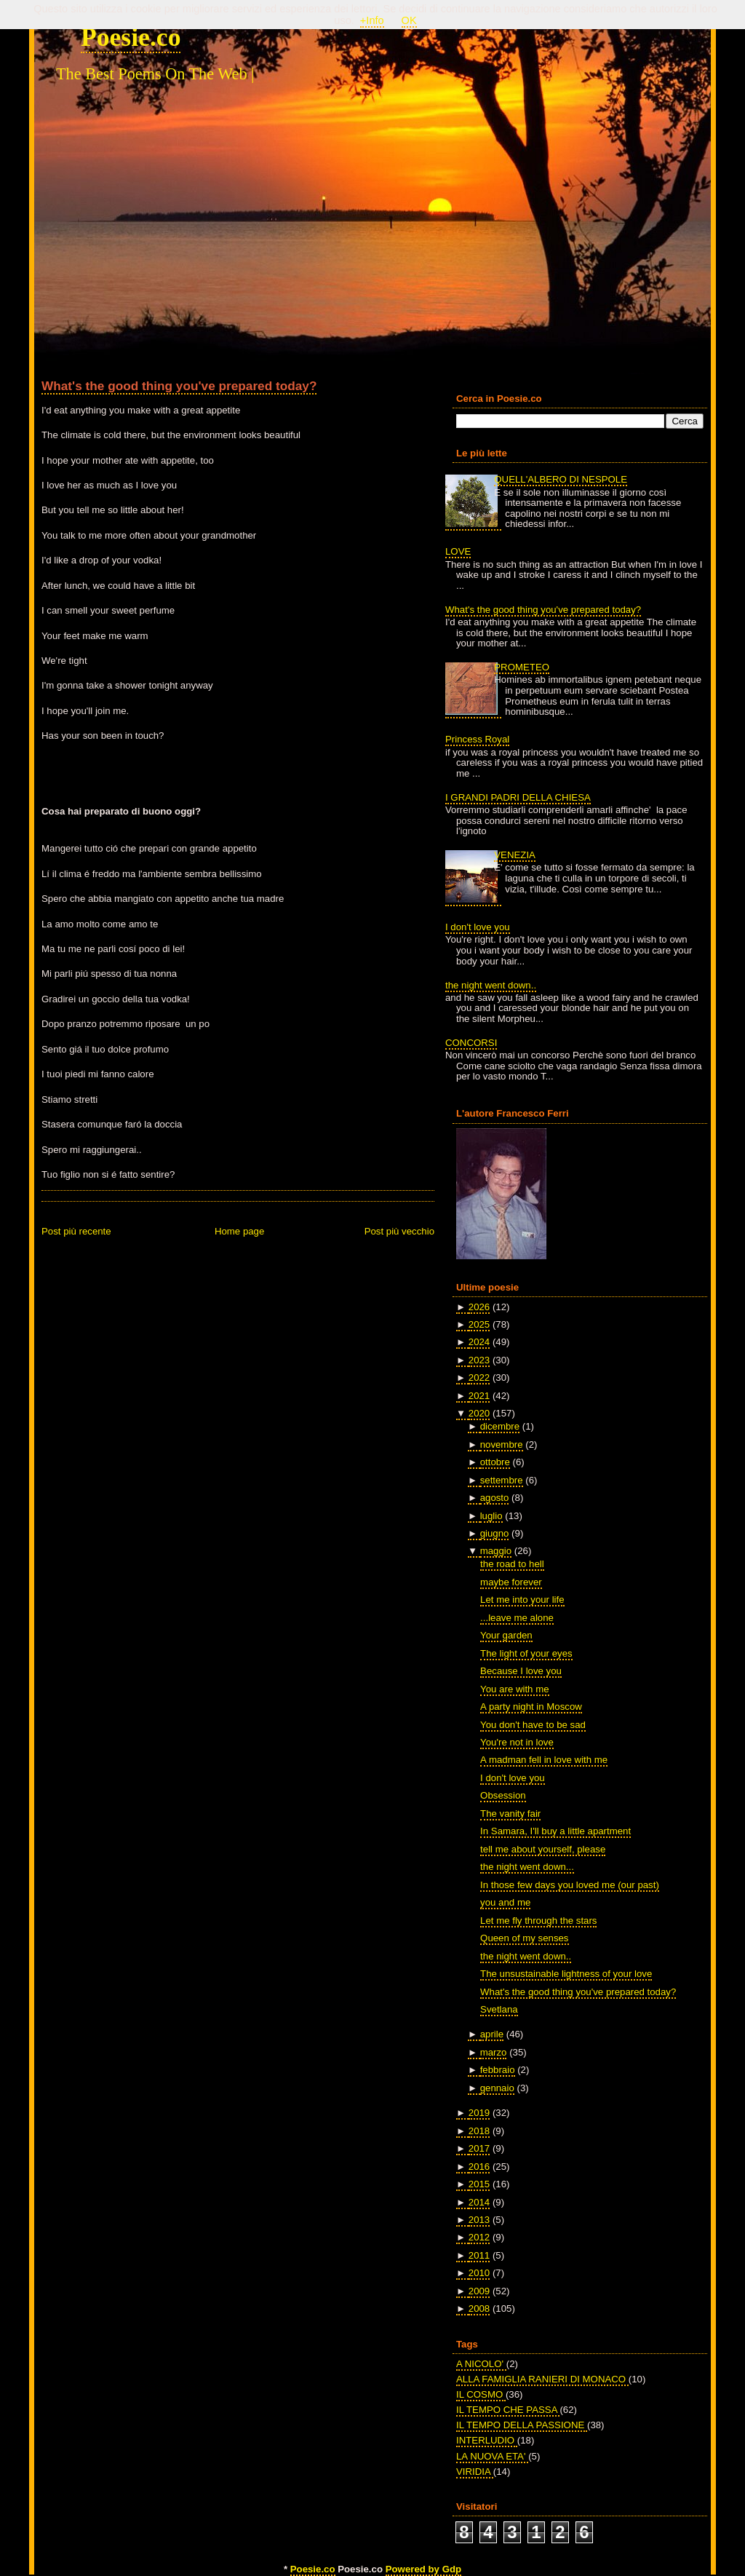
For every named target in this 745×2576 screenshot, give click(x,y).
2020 (479, 1413)
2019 (479, 2112)
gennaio (497, 2087)
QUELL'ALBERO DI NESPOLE (560, 479)
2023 (479, 1360)
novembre (501, 1444)
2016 (479, 2166)
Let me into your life (522, 1599)
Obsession (503, 1795)
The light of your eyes (526, 1653)
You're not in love (517, 1742)
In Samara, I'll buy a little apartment (555, 1831)
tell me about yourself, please (542, 1849)
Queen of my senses (524, 1938)
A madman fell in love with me (543, 1759)
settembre (501, 1480)
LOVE (458, 551)
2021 (479, 1395)
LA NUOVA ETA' (492, 2456)
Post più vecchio (399, 1231)
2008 (479, 2308)
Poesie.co (130, 37)
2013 (479, 2219)
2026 (479, 1306)
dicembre (499, 1426)
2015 (479, 2184)
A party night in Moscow (531, 1706)
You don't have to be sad (533, 1724)
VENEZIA (514, 854)
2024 (479, 1341)
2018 (479, 2130)
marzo (493, 2052)
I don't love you (477, 927)
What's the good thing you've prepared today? (178, 386)
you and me (505, 1902)
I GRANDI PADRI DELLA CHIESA (518, 797)
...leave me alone (517, 1617)
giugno (494, 1533)
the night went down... (527, 1866)
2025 (479, 1324)
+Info (372, 20)
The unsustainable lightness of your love (566, 1973)
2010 (479, 2272)
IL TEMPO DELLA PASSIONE (521, 2425)
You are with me (514, 1689)
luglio (491, 1515)
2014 (479, 2202)
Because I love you (521, 1670)
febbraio (497, 2069)
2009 (479, 2291)
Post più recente (76, 1231)
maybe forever (511, 1582)
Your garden (506, 1635)
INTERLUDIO (486, 2440)
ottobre (495, 1462)
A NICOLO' (481, 2363)
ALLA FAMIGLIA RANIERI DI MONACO (542, 2379)
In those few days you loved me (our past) (569, 1884)
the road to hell (512, 1563)
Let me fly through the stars (538, 1920)
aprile (491, 2034)
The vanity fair (510, 1813)
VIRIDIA (474, 2471)
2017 (479, 2148)
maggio (495, 1550)
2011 (479, 2255)
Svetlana (499, 2009)
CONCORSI (471, 1042)
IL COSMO (481, 2394)
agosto (494, 1497)
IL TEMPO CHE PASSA (507, 2409)
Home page (239, 1231)
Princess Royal (477, 739)
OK (409, 20)
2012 (479, 2237)
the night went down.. (490, 985)
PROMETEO (521, 667)
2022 (479, 1377)
